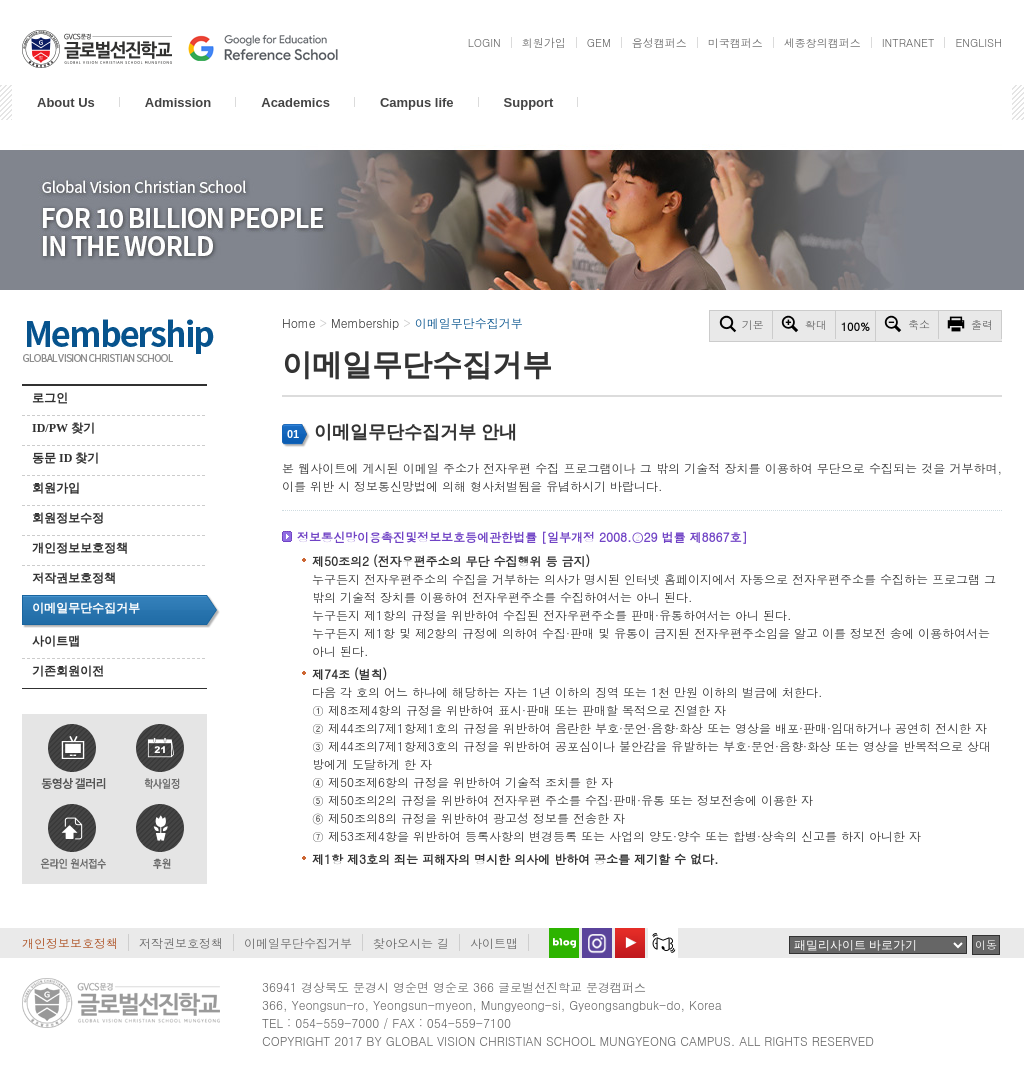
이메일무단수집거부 (86, 608)
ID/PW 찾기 (63, 428)
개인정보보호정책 (80, 548)
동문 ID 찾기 (65, 458)
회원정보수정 (68, 518)
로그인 (50, 398)
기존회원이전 (68, 671)
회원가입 (56, 488)
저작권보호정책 (74, 578)
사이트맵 (56, 641)
